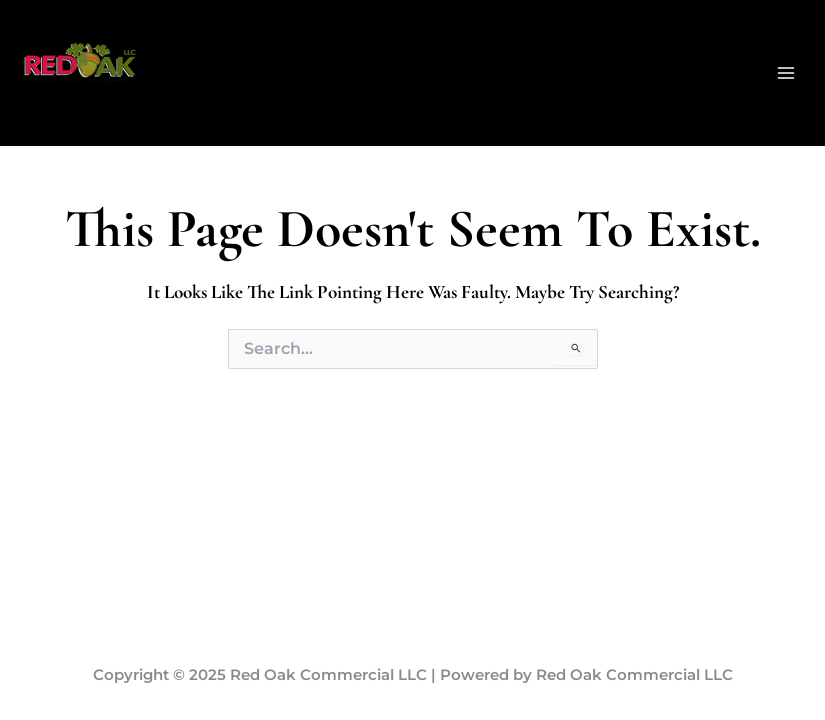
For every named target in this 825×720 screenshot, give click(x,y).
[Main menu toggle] (786, 73)
